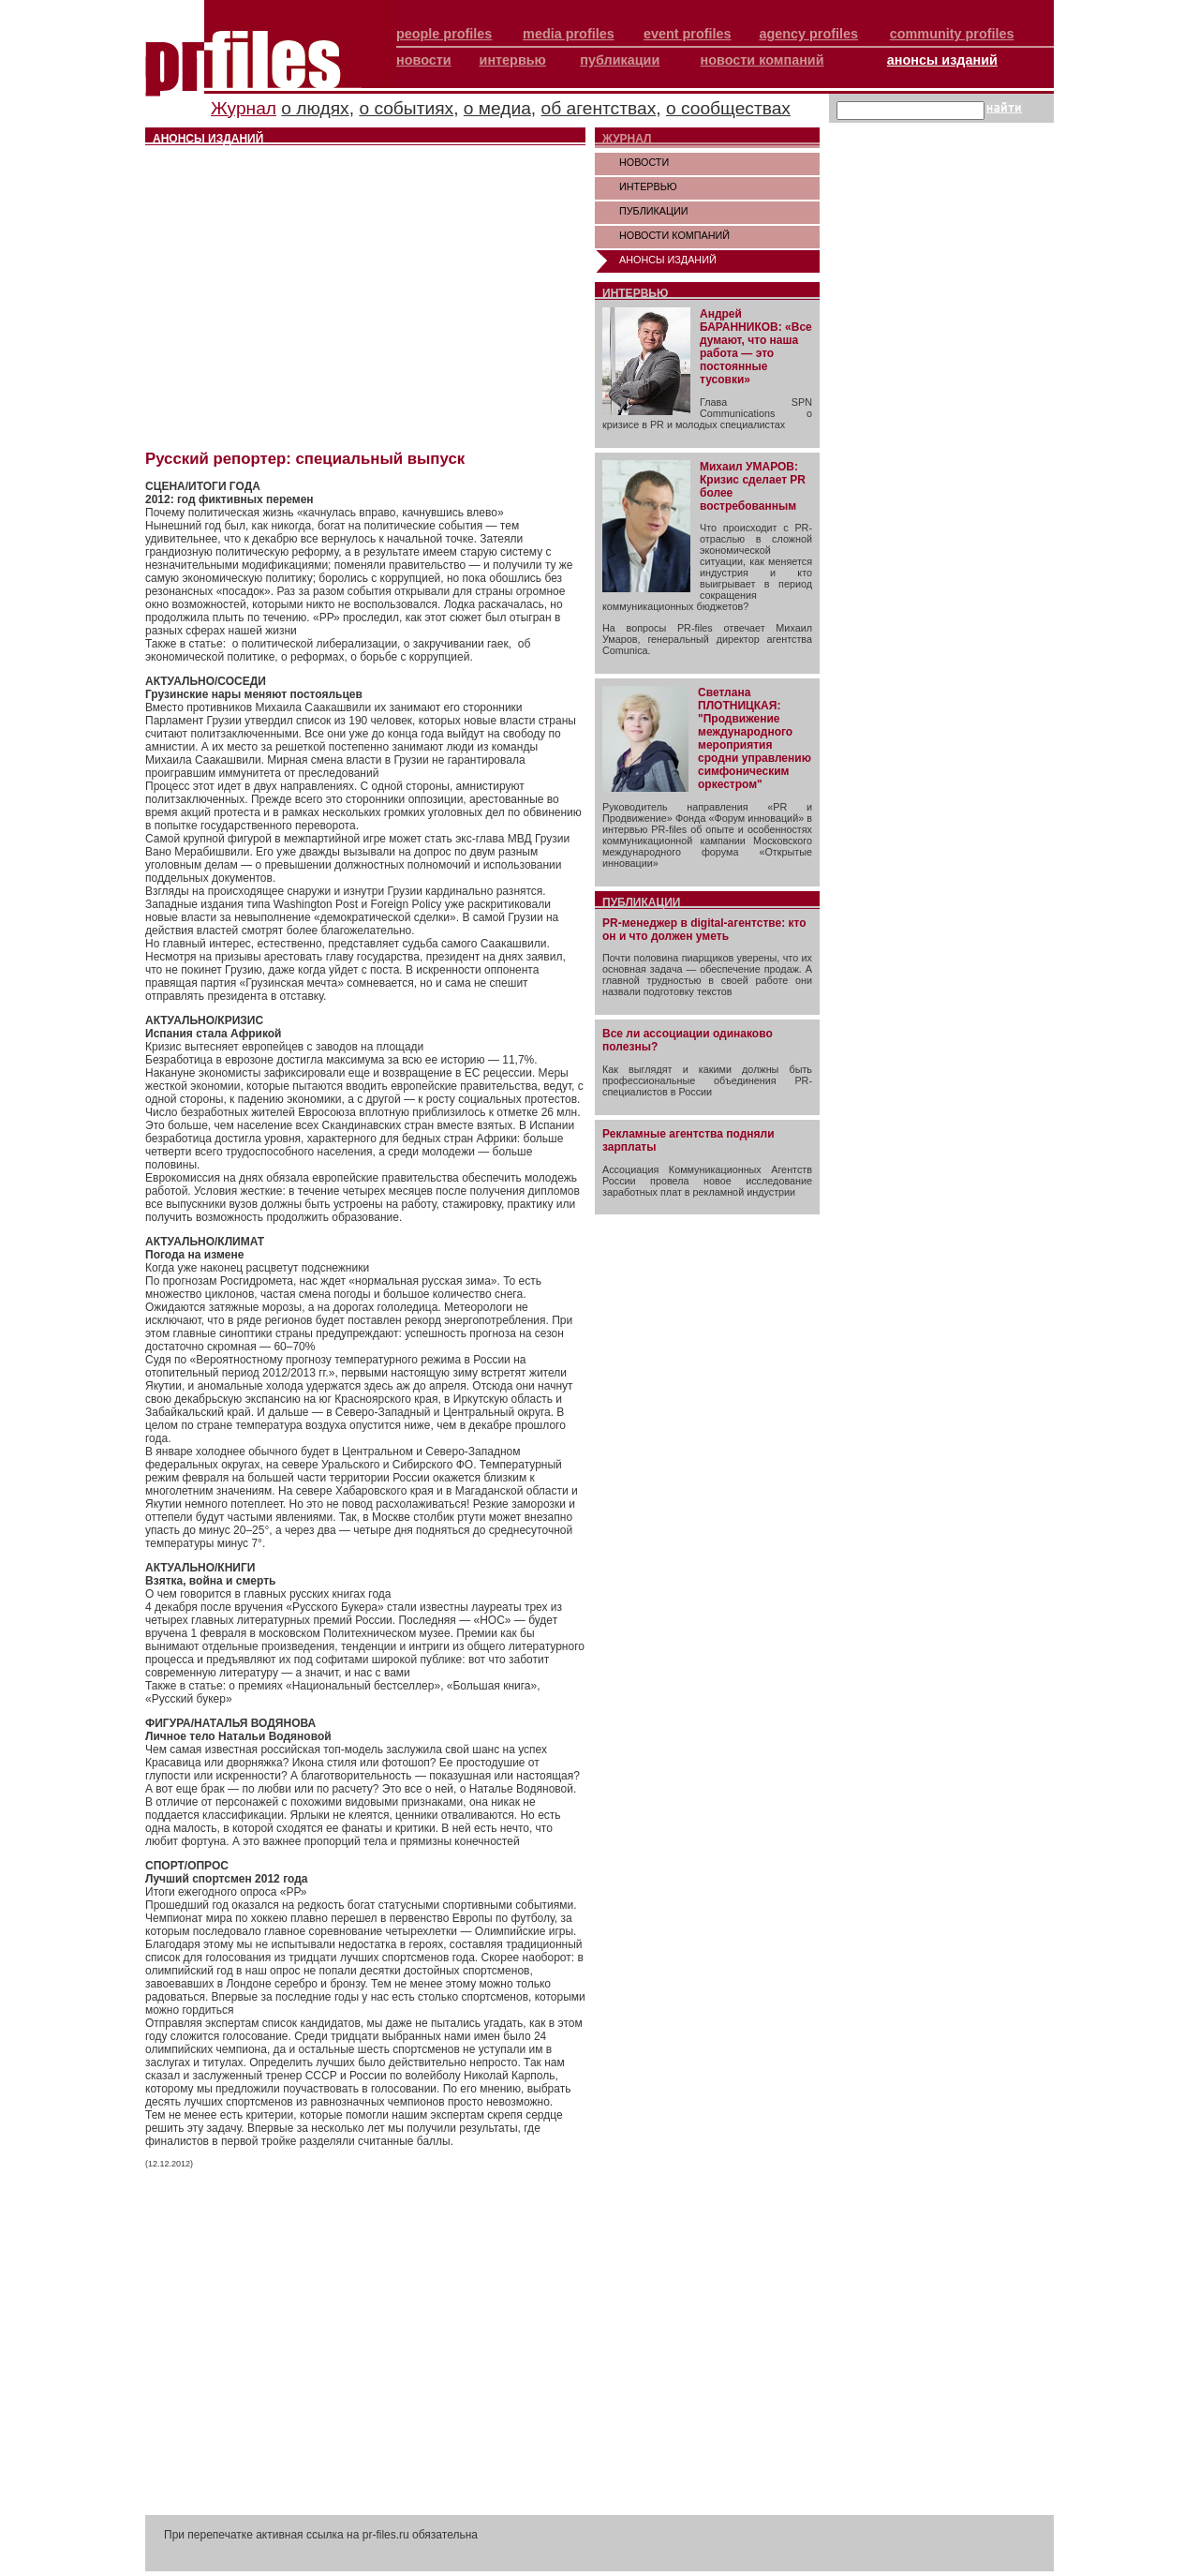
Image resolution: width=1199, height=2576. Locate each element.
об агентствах (599, 108)
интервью (513, 59)
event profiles (688, 33)
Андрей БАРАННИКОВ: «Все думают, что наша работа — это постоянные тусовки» (756, 346)
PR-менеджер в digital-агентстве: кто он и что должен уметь (704, 929)
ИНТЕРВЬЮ (648, 186)
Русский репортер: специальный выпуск (305, 459)
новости (423, 59)
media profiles (568, 33)
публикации (619, 59)
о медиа (497, 108)
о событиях (406, 108)
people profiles (444, 33)
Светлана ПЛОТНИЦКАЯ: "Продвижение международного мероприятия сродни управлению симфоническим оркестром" (754, 738)
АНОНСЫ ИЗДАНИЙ (668, 259)
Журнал (243, 108)
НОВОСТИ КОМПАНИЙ (674, 235)
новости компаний (762, 59)
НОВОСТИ (644, 162)
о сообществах (728, 108)
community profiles (952, 33)
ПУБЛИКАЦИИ (653, 210)
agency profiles (808, 33)
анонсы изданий (942, 59)
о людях (314, 108)
